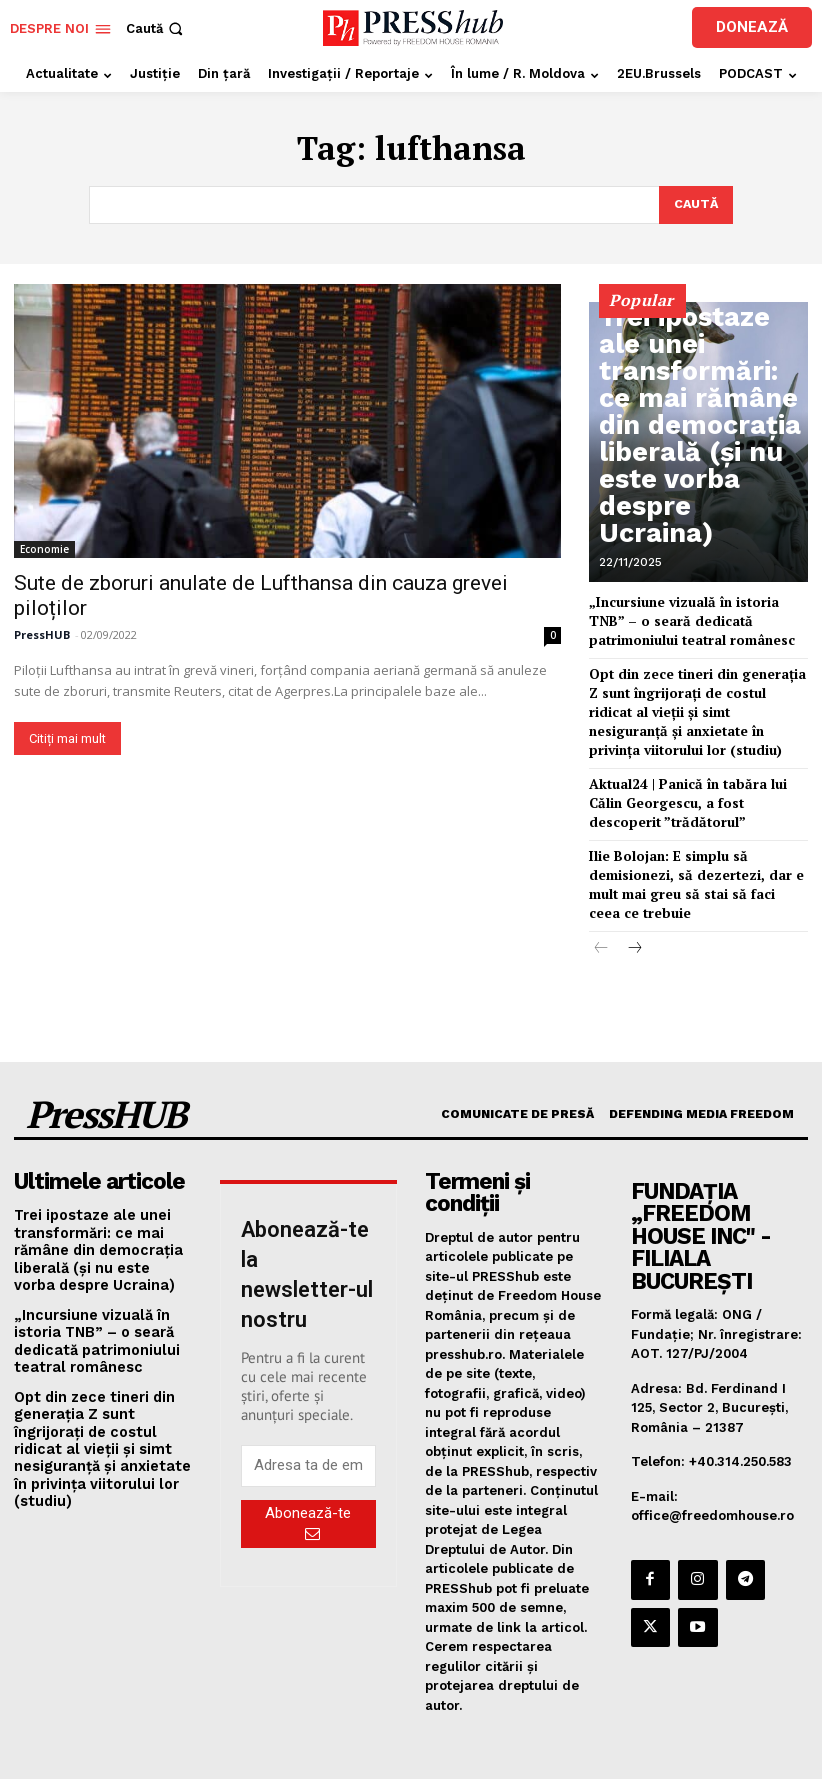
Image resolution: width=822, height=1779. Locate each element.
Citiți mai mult (67, 736)
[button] (156, 28)
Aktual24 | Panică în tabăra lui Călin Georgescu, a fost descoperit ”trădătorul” (695, 785)
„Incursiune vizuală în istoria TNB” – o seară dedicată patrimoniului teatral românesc (698, 617)
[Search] (694, 204)
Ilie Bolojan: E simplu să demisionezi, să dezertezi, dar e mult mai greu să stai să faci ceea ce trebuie (695, 861)
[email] (309, 1438)
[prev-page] (601, 922)
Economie (44, 547)
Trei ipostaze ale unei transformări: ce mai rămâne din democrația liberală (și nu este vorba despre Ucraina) (700, 504)
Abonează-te (308, 1495)
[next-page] (633, 922)
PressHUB (42, 632)
